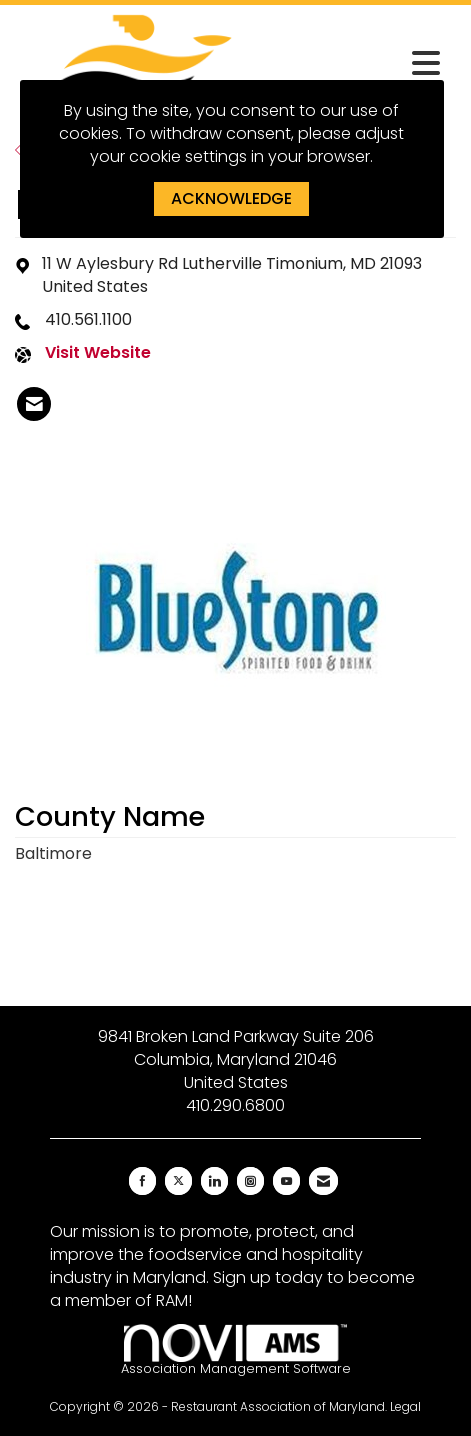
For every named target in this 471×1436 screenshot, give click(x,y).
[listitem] (34, 404)
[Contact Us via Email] (323, 1181)
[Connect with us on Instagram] (250, 1181)
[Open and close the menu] (356, 64)
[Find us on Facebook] (142, 1181)
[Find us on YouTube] (286, 1181)
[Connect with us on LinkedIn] (214, 1181)
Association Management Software (236, 1350)
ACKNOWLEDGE (231, 198)
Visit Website (98, 353)
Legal (405, 1406)
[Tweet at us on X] (178, 1181)
